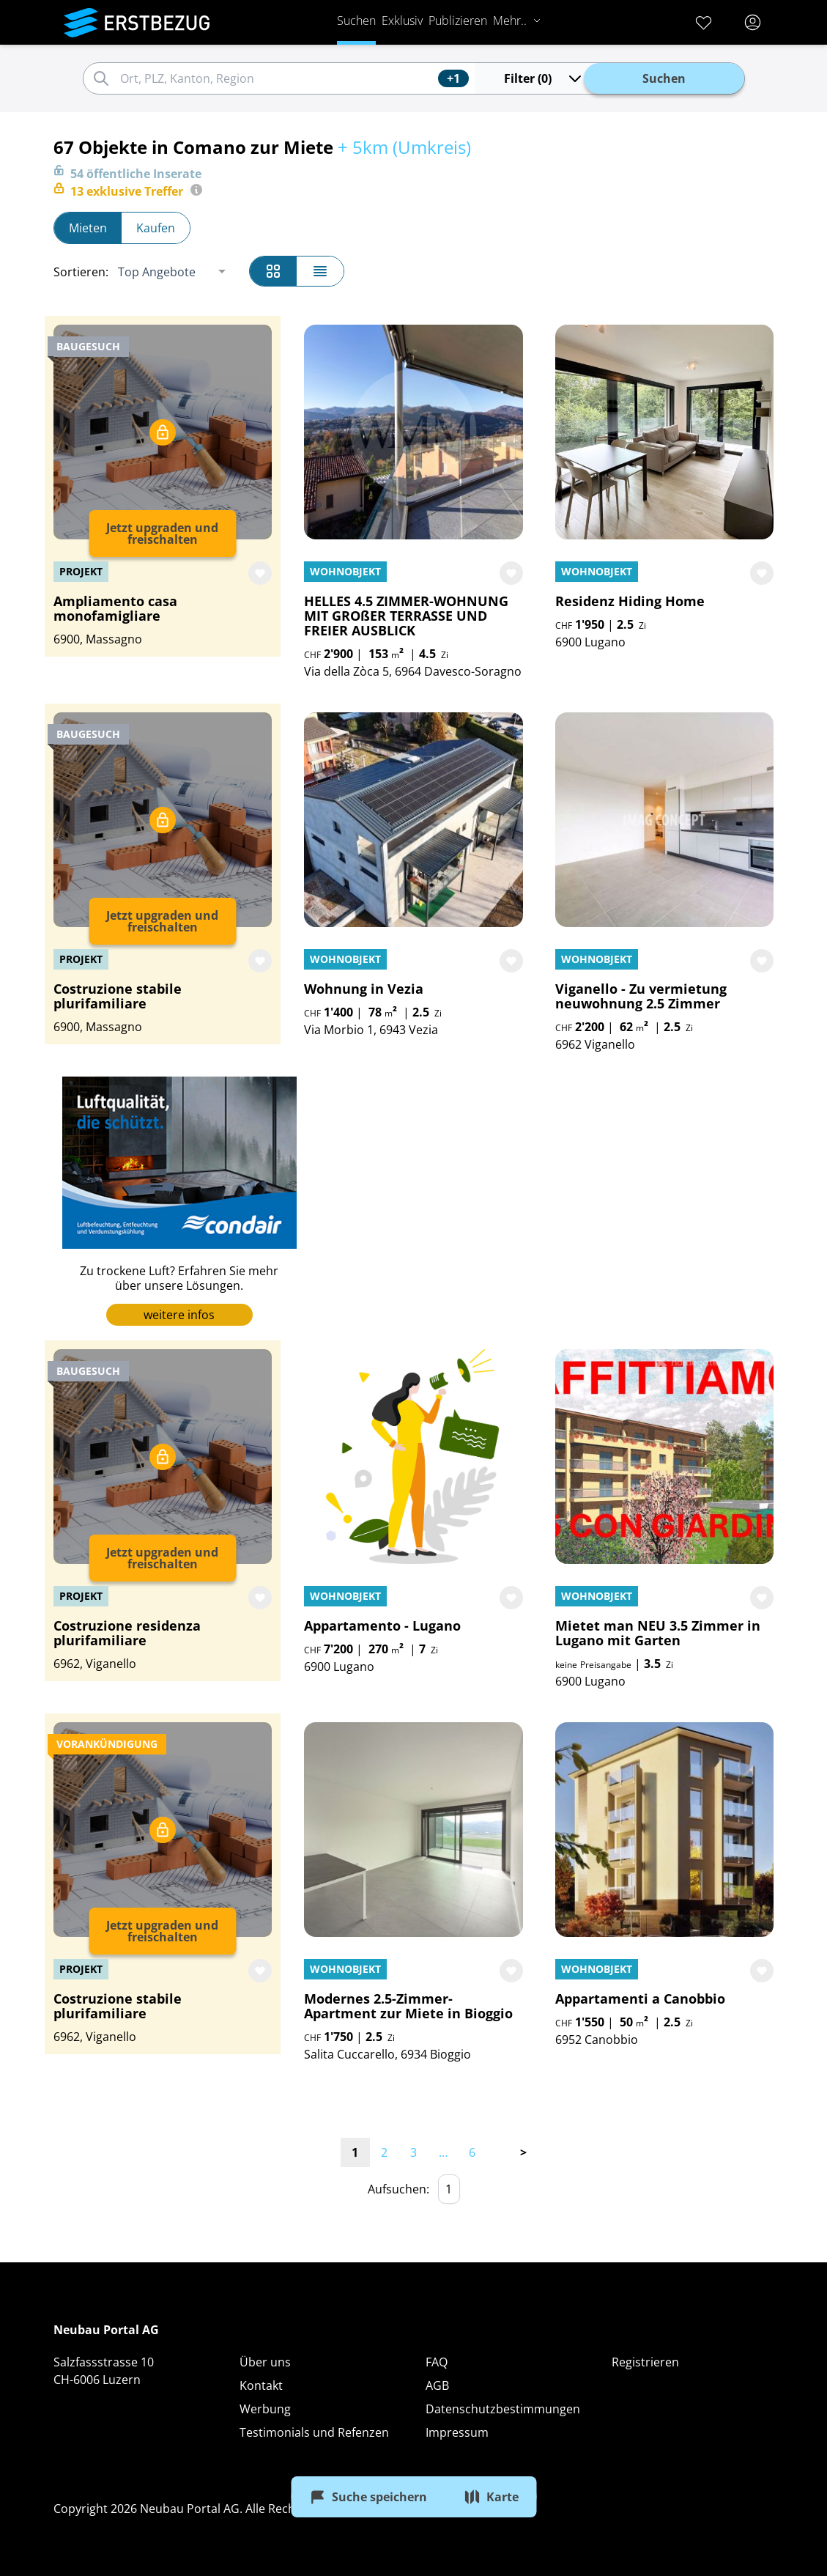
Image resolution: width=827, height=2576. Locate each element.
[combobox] (276, 78)
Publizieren (458, 20)
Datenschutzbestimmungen (503, 2409)
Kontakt (261, 2385)
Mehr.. (517, 20)
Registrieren (645, 2362)
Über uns (265, 2362)
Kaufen (155, 228)
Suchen (356, 20)
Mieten (88, 228)
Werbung (265, 2409)
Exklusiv (402, 20)
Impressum (457, 2432)
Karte (491, 2497)
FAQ (437, 2362)
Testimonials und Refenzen (314, 2432)
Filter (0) (544, 78)
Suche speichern (367, 2497)
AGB (437, 2385)
